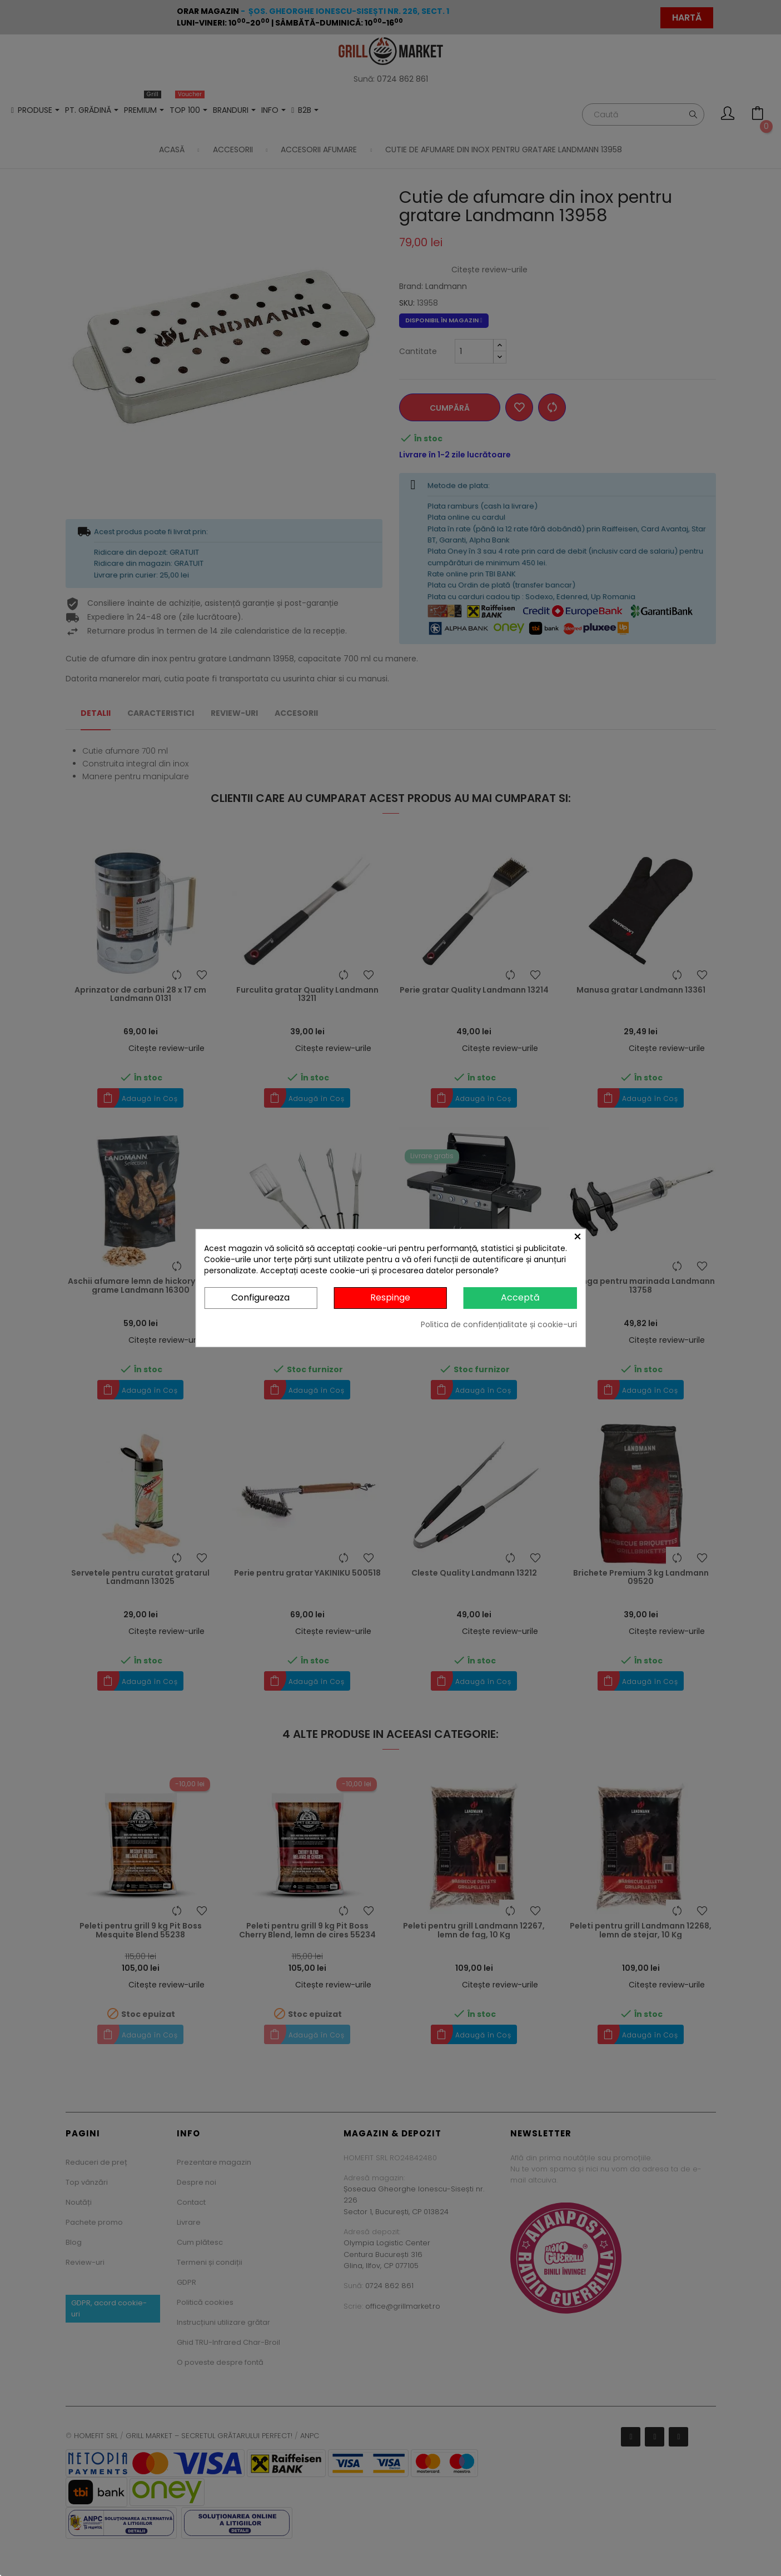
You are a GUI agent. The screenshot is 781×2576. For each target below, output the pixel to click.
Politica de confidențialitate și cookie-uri (499, 1324)
